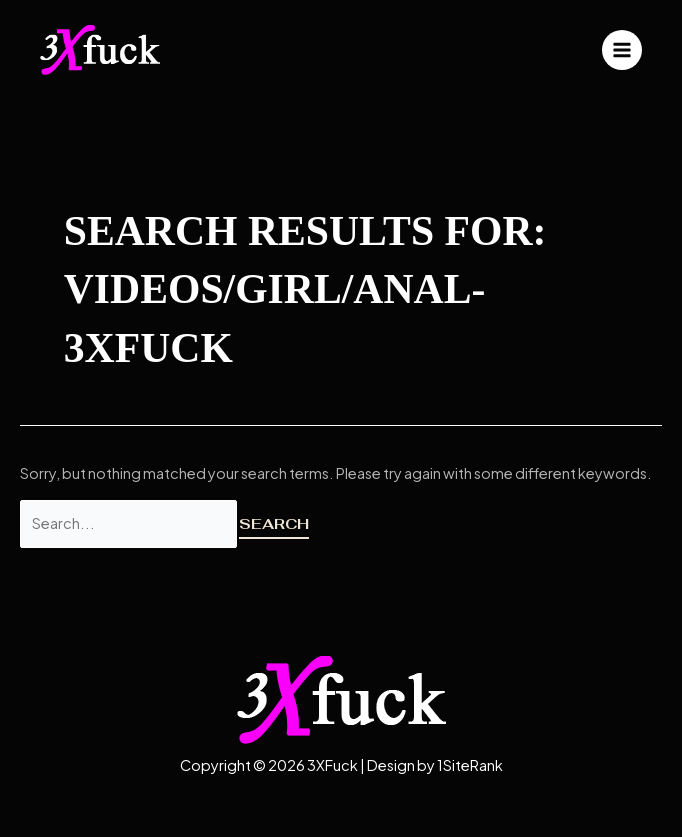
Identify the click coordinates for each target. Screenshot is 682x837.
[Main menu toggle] (622, 50)
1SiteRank (470, 765)
